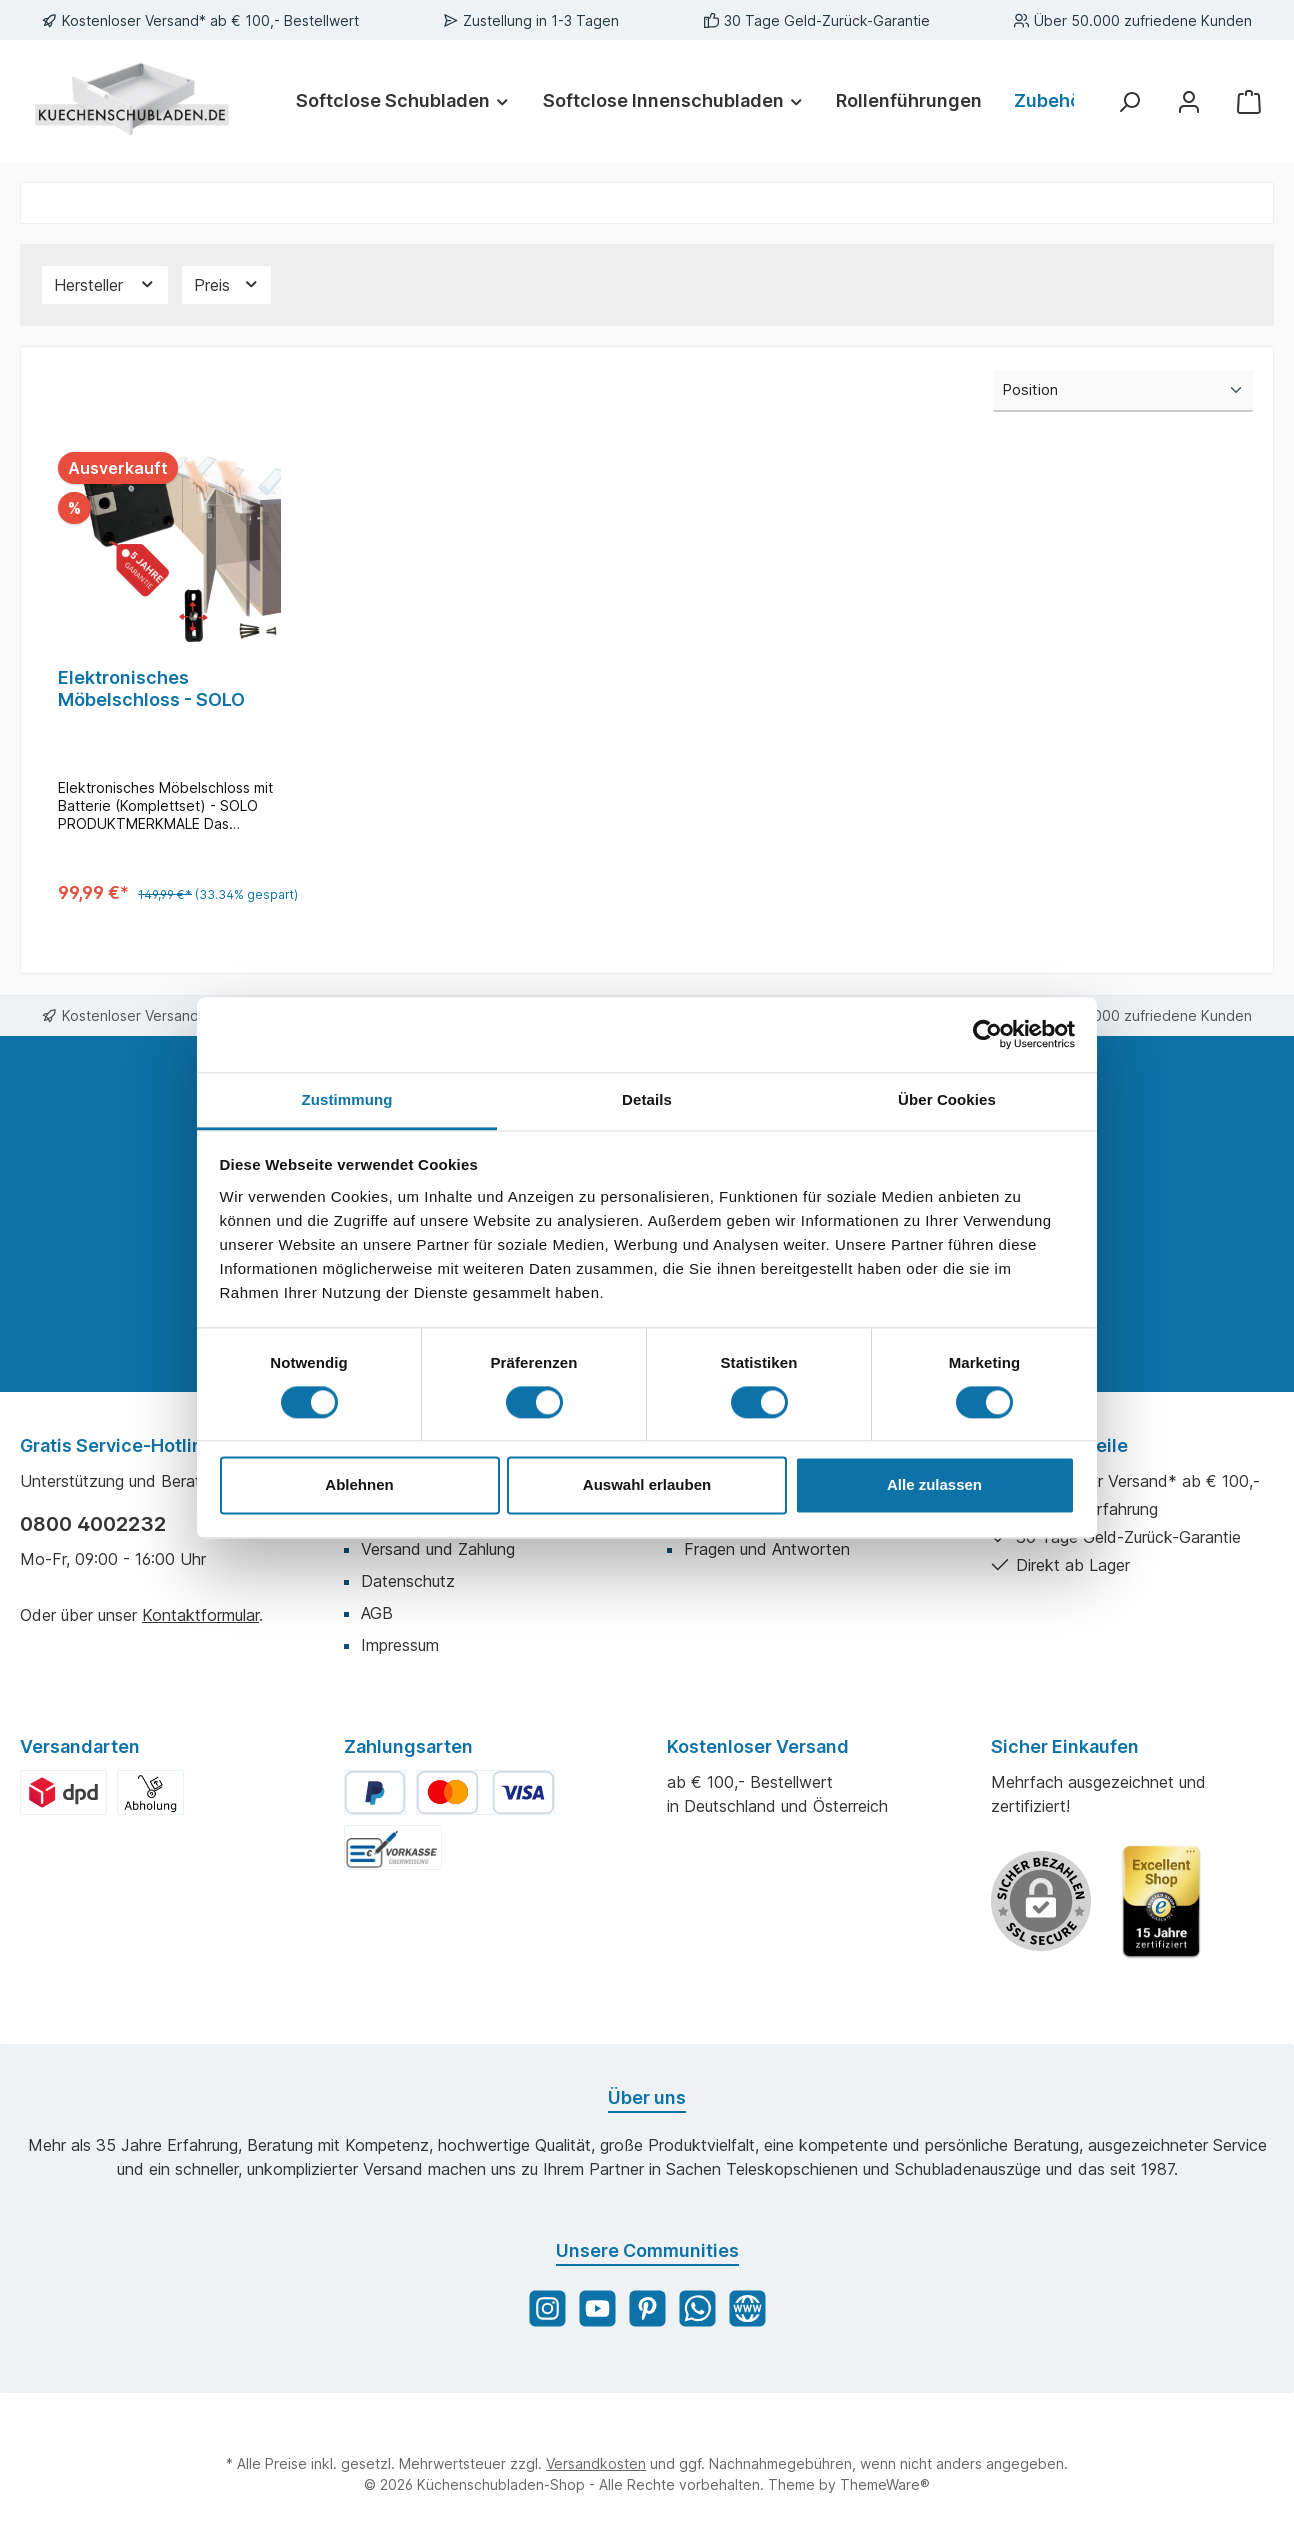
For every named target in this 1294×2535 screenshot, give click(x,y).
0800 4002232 (93, 1524)
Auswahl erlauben (647, 1485)
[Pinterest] (647, 2308)
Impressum (400, 1645)
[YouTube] (597, 2308)
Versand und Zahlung (438, 1549)
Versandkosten (596, 2463)
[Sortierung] (1123, 391)
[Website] (747, 2308)
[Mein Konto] (1189, 100)
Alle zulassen (934, 1485)
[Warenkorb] (1249, 100)
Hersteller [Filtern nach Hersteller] (105, 284)
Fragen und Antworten (767, 1549)
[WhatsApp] (697, 2308)
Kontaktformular (200, 1615)
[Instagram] (547, 2308)
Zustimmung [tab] (347, 1099)
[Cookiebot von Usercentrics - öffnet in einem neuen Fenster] (987, 1034)
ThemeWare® (885, 2484)
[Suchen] (1129, 100)
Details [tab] (647, 1099)
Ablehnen (359, 1485)
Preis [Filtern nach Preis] (227, 284)
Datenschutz (408, 1581)
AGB (377, 1613)
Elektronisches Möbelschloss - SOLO (151, 688)
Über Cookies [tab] (947, 1099)
